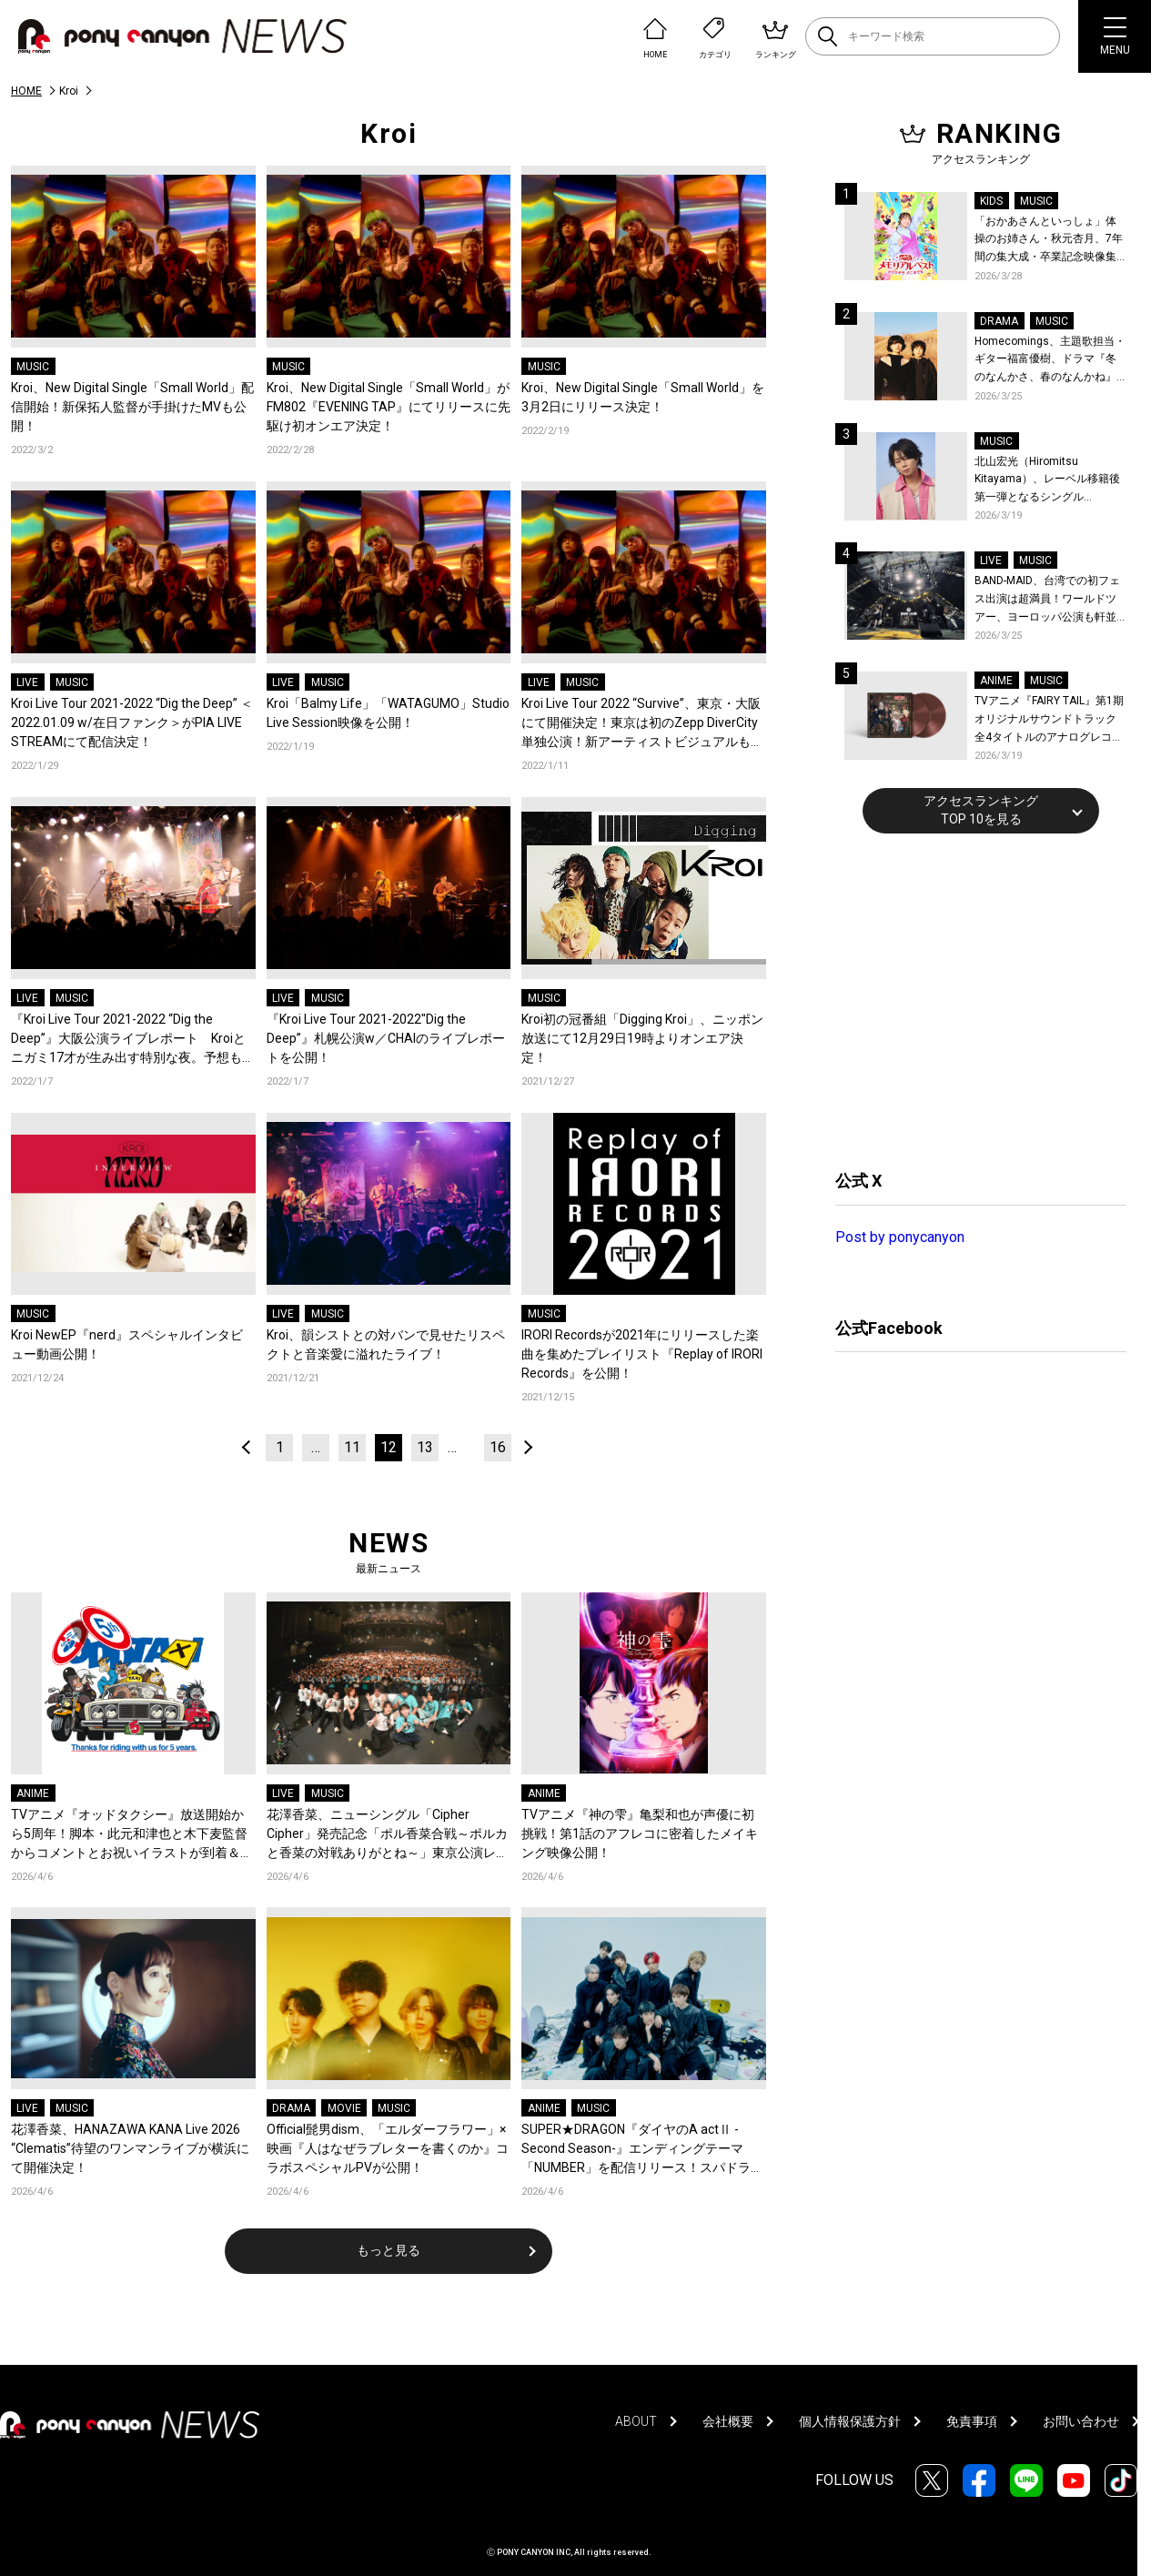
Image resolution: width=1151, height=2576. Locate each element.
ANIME (32, 1793)
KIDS (991, 201)
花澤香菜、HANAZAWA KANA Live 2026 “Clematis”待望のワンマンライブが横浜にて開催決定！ (130, 2148)
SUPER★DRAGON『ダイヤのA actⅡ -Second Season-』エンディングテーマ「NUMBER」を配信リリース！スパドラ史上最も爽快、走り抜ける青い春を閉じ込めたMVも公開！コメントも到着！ (642, 2149)
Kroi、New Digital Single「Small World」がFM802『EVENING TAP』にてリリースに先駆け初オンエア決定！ (388, 406)
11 (352, 1447)
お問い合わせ (1081, 2421)
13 (425, 1447)
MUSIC (32, 366)
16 (498, 1447)
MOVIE (344, 2108)
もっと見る (388, 2250)
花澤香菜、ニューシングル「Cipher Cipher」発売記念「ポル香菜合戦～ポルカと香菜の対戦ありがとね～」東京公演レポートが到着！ (388, 1835)
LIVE (27, 682)
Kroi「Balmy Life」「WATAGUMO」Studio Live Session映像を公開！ (388, 713)
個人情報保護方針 (850, 2421)
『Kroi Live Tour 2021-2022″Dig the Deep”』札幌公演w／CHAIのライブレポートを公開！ (386, 1038)
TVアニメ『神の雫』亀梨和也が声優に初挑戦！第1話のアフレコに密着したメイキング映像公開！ (639, 1833)
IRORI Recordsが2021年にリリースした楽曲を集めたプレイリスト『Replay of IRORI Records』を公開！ (641, 1354)
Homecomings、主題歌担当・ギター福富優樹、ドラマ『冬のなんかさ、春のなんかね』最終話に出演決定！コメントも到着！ (1050, 361)
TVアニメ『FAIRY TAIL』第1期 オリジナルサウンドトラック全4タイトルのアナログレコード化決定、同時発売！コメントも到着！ (1049, 720)
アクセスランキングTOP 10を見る (981, 809)
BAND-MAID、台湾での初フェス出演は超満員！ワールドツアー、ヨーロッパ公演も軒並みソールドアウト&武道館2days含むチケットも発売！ (1047, 600)
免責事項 (971, 2421)
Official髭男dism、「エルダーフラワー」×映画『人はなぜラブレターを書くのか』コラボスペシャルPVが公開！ (388, 2148)
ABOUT (636, 2421)
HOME (26, 91)
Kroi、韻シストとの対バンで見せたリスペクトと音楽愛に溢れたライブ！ (386, 1344)
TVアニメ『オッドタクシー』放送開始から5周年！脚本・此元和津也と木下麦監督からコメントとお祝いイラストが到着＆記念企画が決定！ (132, 1835)
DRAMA (291, 2108)
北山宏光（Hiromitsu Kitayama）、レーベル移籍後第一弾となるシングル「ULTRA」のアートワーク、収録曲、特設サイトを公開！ (1050, 481)
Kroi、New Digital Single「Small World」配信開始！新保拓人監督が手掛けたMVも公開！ (132, 406)
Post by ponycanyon (899, 1237)
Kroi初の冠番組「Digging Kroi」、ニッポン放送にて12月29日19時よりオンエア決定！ (642, 1038)
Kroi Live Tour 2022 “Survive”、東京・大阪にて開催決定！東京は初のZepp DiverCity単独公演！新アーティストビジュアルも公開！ (642, 724)
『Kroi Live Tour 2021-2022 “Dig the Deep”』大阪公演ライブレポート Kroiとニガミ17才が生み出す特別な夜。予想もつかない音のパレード (133, 1039)
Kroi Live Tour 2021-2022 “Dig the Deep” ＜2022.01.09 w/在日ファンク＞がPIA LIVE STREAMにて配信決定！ (132, 722)
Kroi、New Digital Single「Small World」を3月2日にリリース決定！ (642, 397)
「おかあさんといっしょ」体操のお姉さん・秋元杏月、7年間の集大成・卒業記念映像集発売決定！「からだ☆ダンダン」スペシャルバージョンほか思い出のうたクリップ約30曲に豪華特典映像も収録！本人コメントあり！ (1048, 241)
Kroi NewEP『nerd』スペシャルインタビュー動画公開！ (127, 1344)
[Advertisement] (971, 999)
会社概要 (727, 2421)
